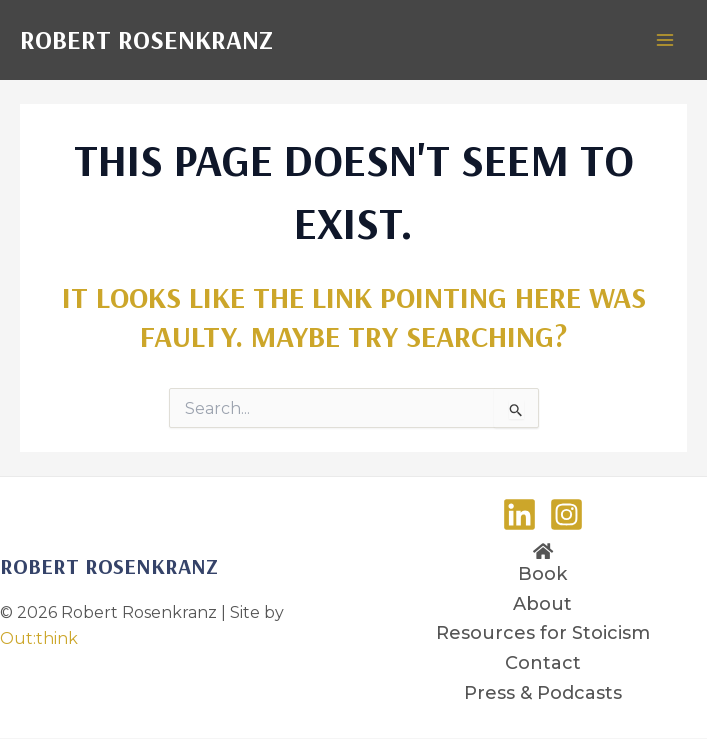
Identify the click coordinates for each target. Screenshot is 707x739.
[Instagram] (566, 514)
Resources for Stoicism (543, 633)
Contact (543, 663)
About (542, 604)
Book (542, 574)
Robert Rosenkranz (146, 39)
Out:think (39, 638)
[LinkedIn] (519, 514)
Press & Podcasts (543, 693)
